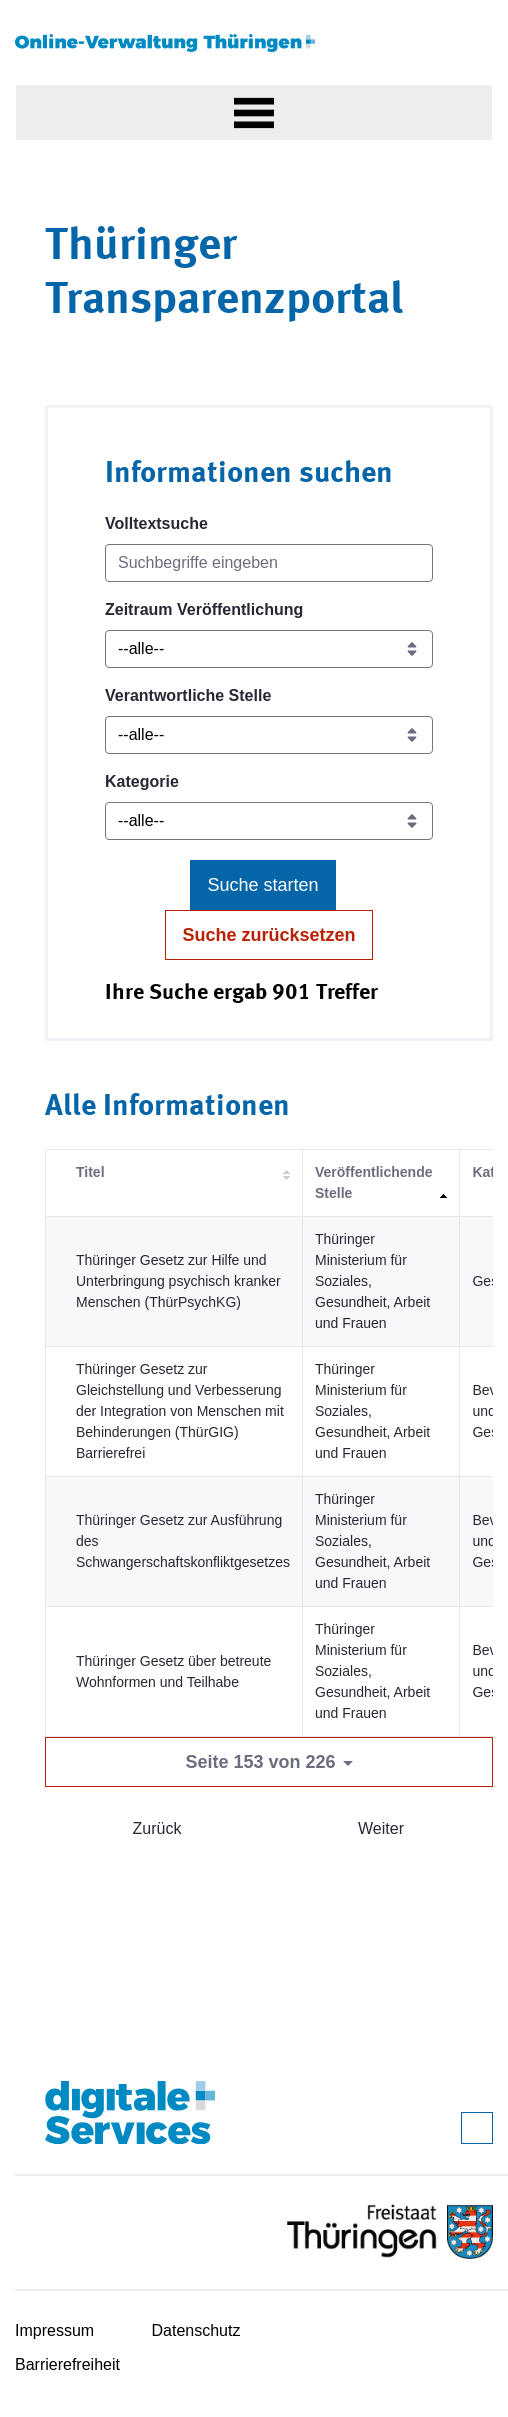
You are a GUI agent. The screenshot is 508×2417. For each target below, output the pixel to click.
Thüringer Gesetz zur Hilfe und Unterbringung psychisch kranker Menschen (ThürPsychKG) (178, 1281)
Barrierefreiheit (67, 2364)
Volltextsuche (156, 523)
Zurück (157, 1828)
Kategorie (142, 781)
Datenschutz (196, 2330)
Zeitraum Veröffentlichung (204, 609)
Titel (90, 1172)
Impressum (54, 2330)
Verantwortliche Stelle (188, 695)
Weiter (381, 1828)
